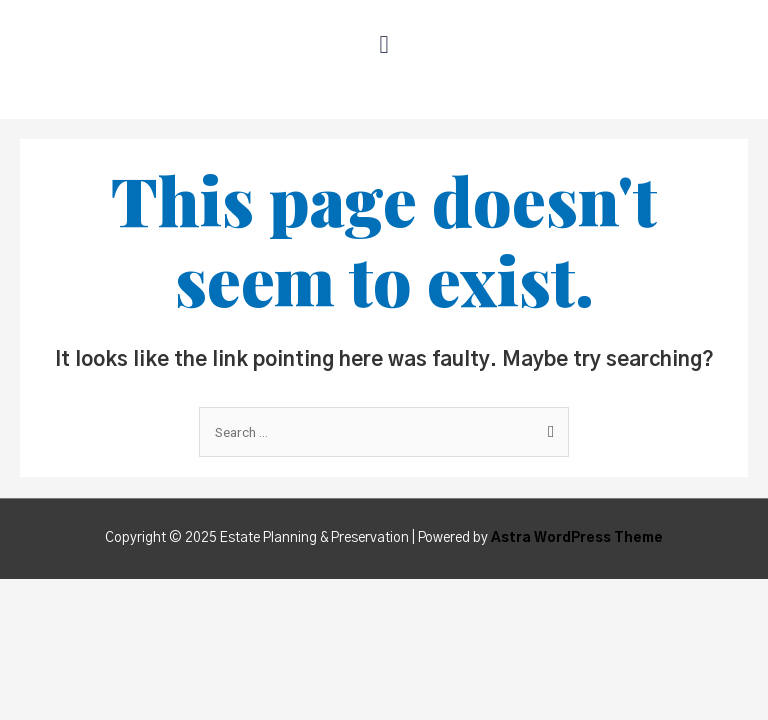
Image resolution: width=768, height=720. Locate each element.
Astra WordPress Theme (577, 538)
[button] (384, 44)
